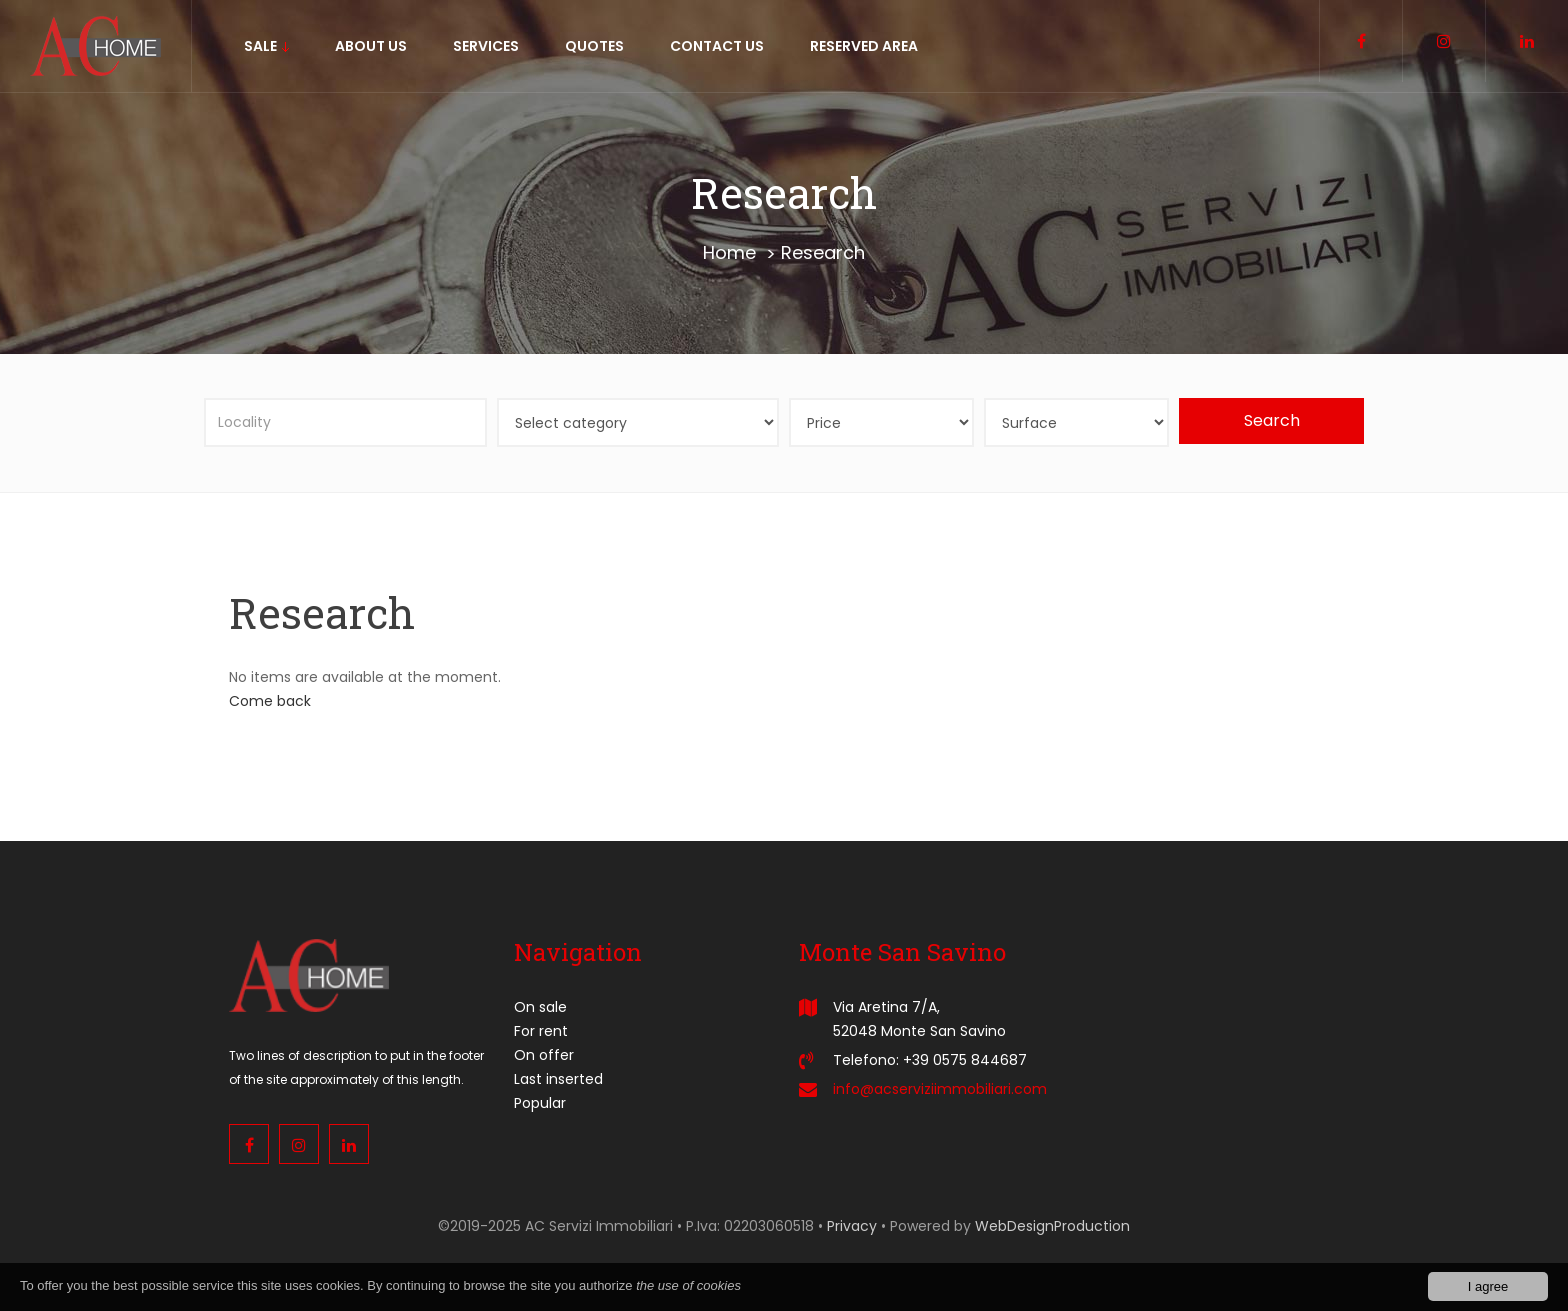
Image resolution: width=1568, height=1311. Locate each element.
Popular (540, 1103)
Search (1272, 420)
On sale (540, 1007)
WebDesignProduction (1052, 1226)
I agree (1488, 1287)
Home (729, 252)
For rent (541, 1031)
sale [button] (266, 46)
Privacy (852, 1226)
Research (823, 252)
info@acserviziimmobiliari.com (940, 1089)
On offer (544, 1055)
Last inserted (558, 1079)
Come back (270, 701)
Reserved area (864, 46)
